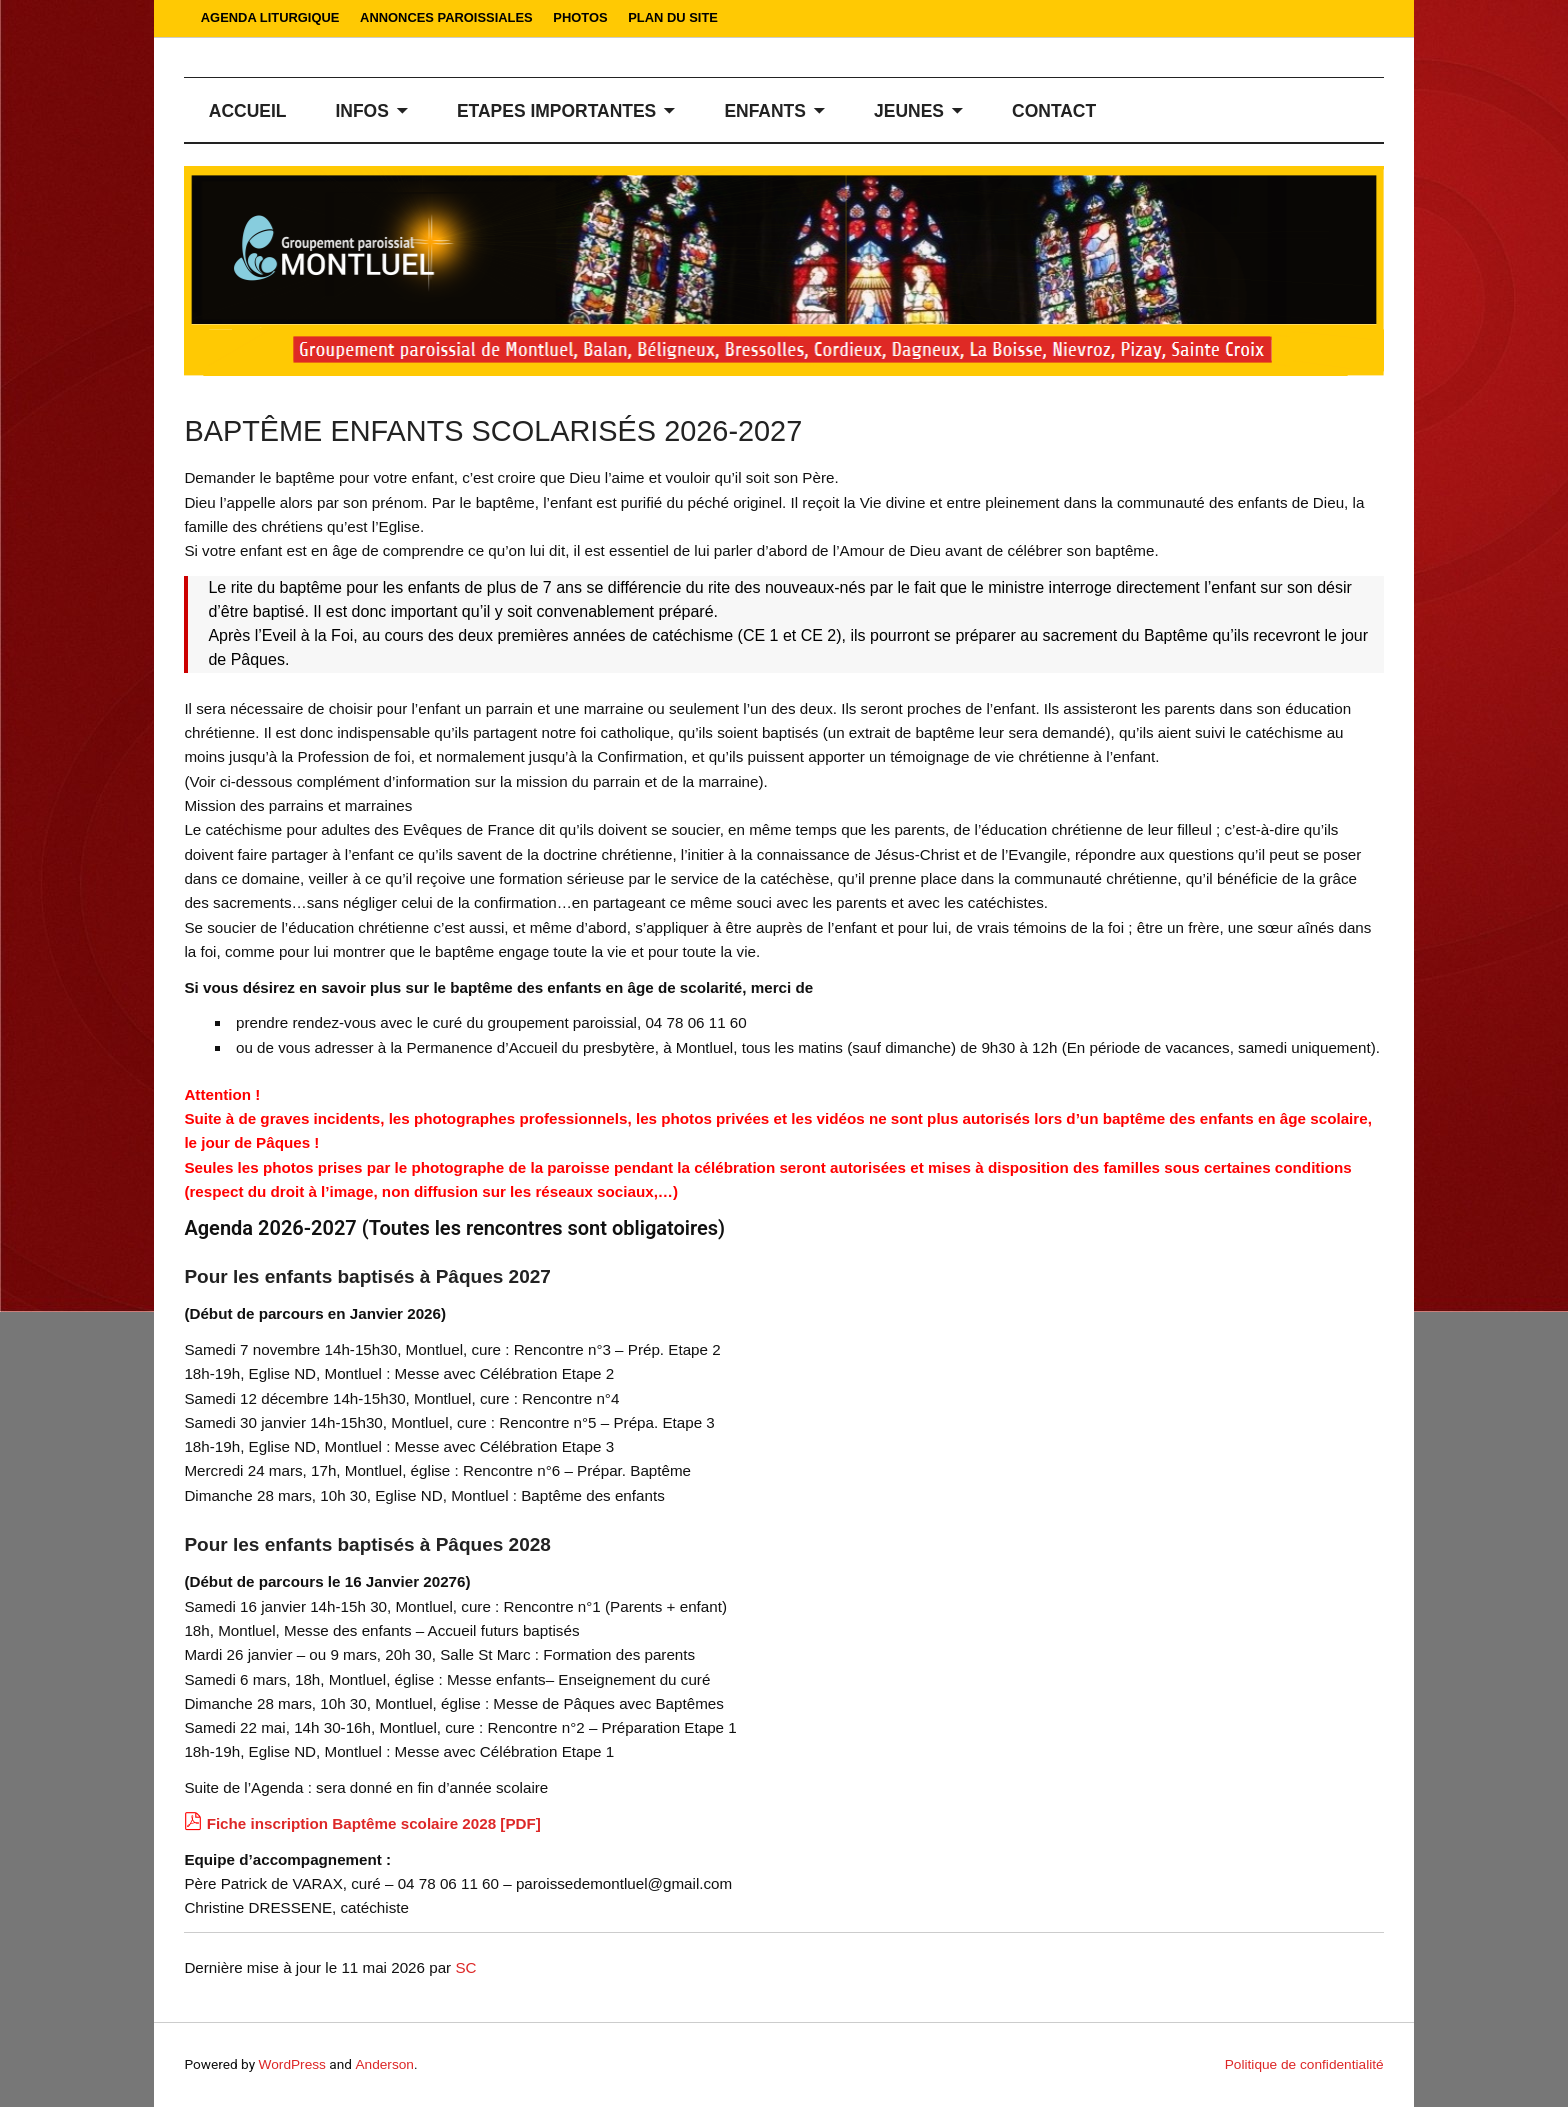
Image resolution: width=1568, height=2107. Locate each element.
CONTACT (1054, 111)
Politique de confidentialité (1304, 2064)
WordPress (292, 2064)
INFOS (361, 111)
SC (465, 1967)
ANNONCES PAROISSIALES (446, 17)
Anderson (384, 2064)
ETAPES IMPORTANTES (556, 111)
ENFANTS (765, 111)
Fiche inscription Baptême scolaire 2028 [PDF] (374, 1823)
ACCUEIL (248, 111)
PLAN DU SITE (673, 17)
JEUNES (909, 111)
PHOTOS (580, 17)
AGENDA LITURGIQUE (270, 17)
